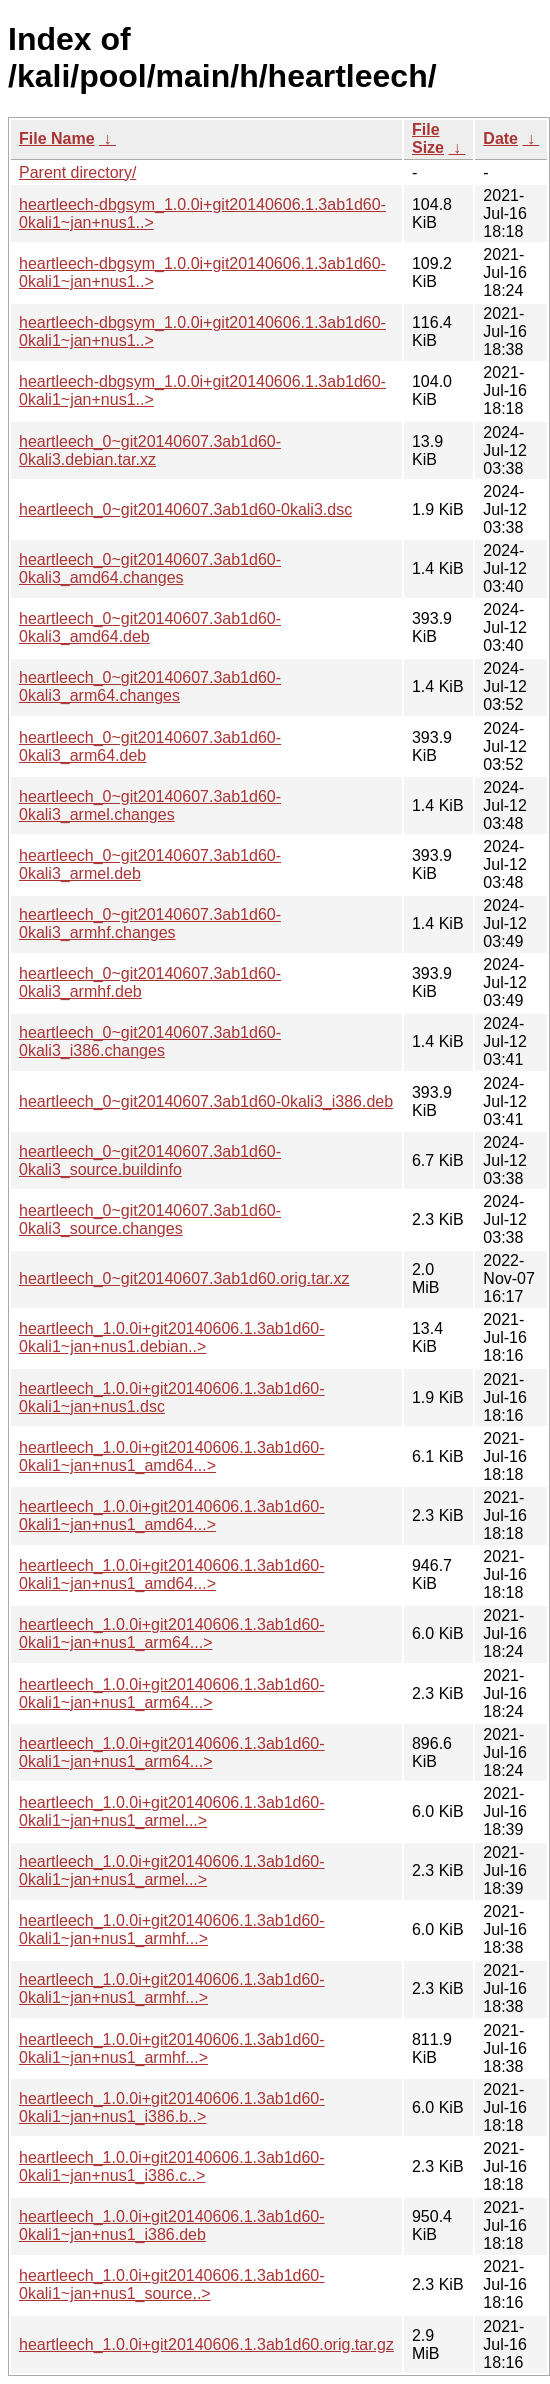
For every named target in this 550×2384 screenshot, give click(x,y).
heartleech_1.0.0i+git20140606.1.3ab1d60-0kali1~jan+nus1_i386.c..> (172, 2166)
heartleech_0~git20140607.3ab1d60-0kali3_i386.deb (206, 1101)
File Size (428, 138)
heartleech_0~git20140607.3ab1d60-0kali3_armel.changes (150, 805)
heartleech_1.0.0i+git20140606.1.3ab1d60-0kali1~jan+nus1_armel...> (172, 1811)
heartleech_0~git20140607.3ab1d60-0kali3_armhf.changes (150, 923)
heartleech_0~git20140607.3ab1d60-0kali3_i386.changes (150, 1041)
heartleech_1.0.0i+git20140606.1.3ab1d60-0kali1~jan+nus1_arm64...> (172, 1633)
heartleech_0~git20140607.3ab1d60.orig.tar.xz (184, 1278)
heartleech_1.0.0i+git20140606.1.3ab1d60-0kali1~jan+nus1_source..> (172, 2284)
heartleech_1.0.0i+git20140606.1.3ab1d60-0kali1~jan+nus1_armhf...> (172, 1929)
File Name (57, 138)
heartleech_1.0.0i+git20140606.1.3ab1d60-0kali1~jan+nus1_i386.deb (172, 2225)
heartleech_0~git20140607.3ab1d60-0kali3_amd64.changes (150, 568)
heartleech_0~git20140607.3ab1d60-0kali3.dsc (185, 509)
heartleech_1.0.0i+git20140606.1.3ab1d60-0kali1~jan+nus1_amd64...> (172, 1456)
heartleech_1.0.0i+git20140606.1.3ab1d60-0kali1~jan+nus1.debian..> (172, 1337)
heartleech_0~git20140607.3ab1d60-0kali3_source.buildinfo (150, 1160)
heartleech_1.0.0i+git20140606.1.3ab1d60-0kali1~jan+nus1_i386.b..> (172, 2107)
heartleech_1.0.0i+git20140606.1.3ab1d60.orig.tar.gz (206, 2344)
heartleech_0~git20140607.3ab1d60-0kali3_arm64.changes (150, 686)
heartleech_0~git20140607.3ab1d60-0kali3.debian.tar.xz (150, 450)
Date (500, 138)
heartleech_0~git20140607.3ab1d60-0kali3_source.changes (150, 1219)
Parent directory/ (77, 172)
